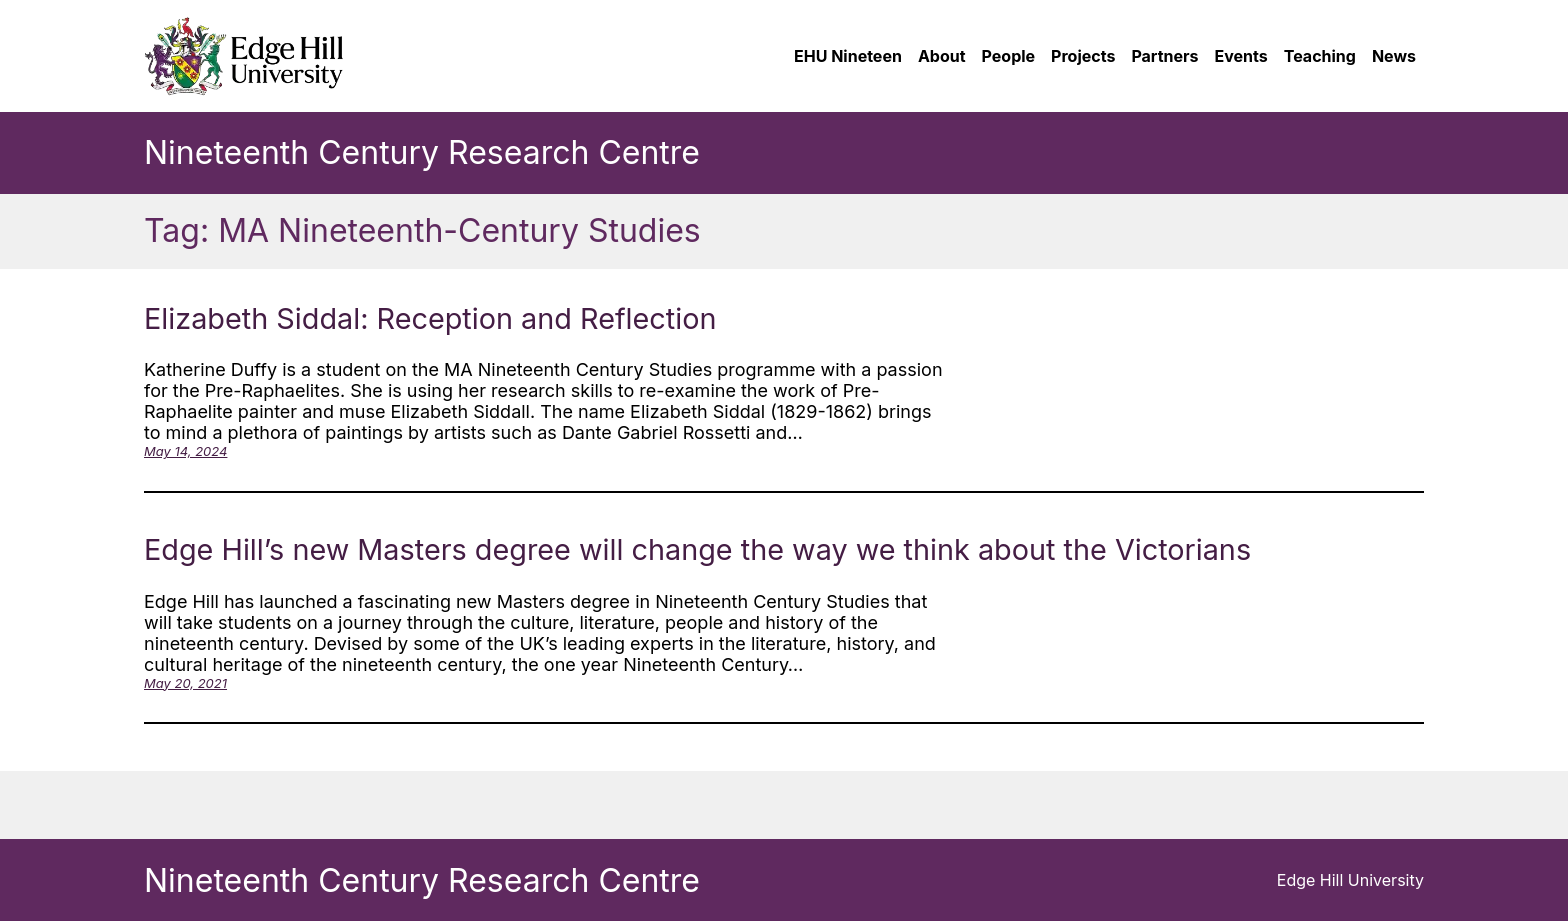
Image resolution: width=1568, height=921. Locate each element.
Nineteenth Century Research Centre (422, 152)
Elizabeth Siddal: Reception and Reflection (430, 318)
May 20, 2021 (185, 683)
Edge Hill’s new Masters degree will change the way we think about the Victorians (697, 549)
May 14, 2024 (185, 451)
